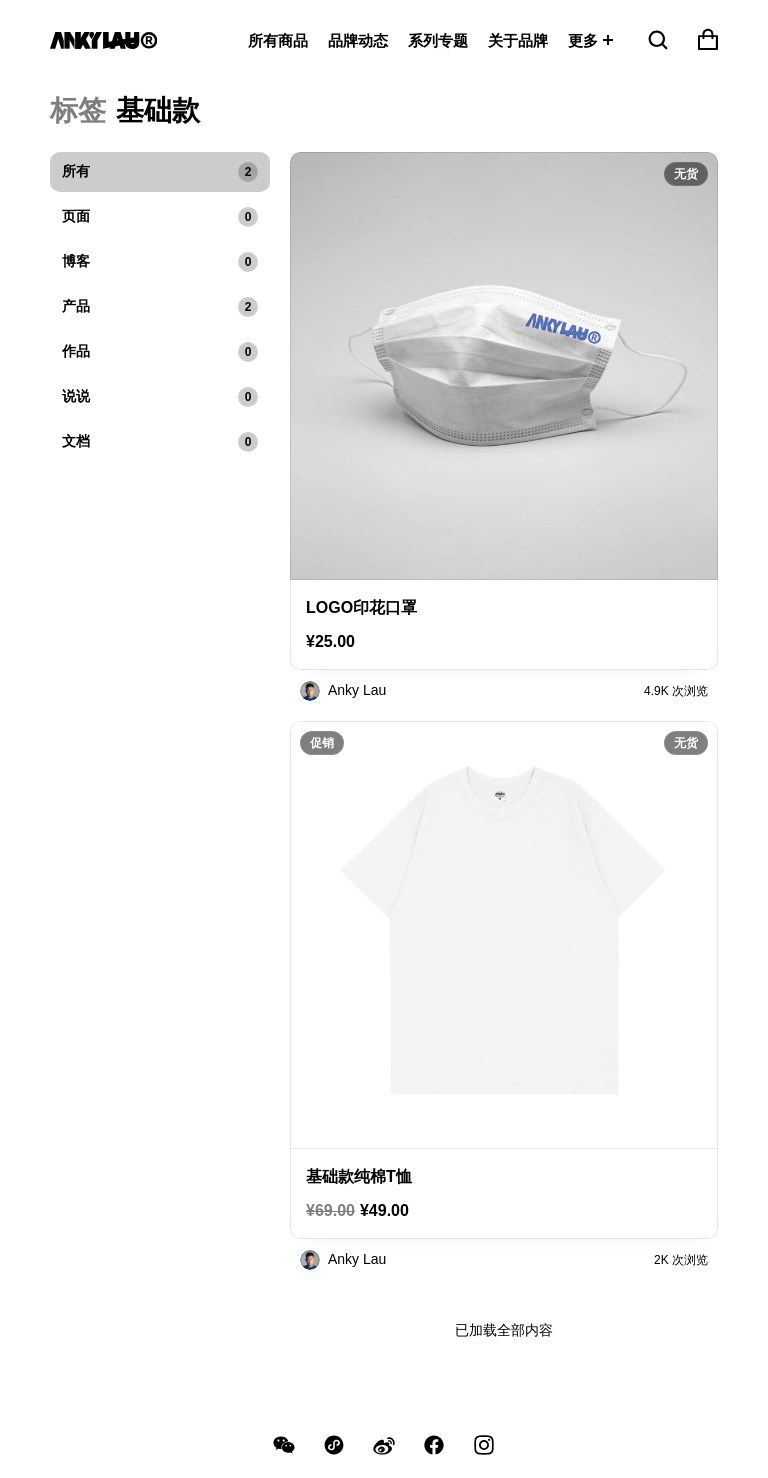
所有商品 (278, 40)
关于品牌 (518, 40)
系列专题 (438, 40)
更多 (583, 40)
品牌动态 (358, 40)
